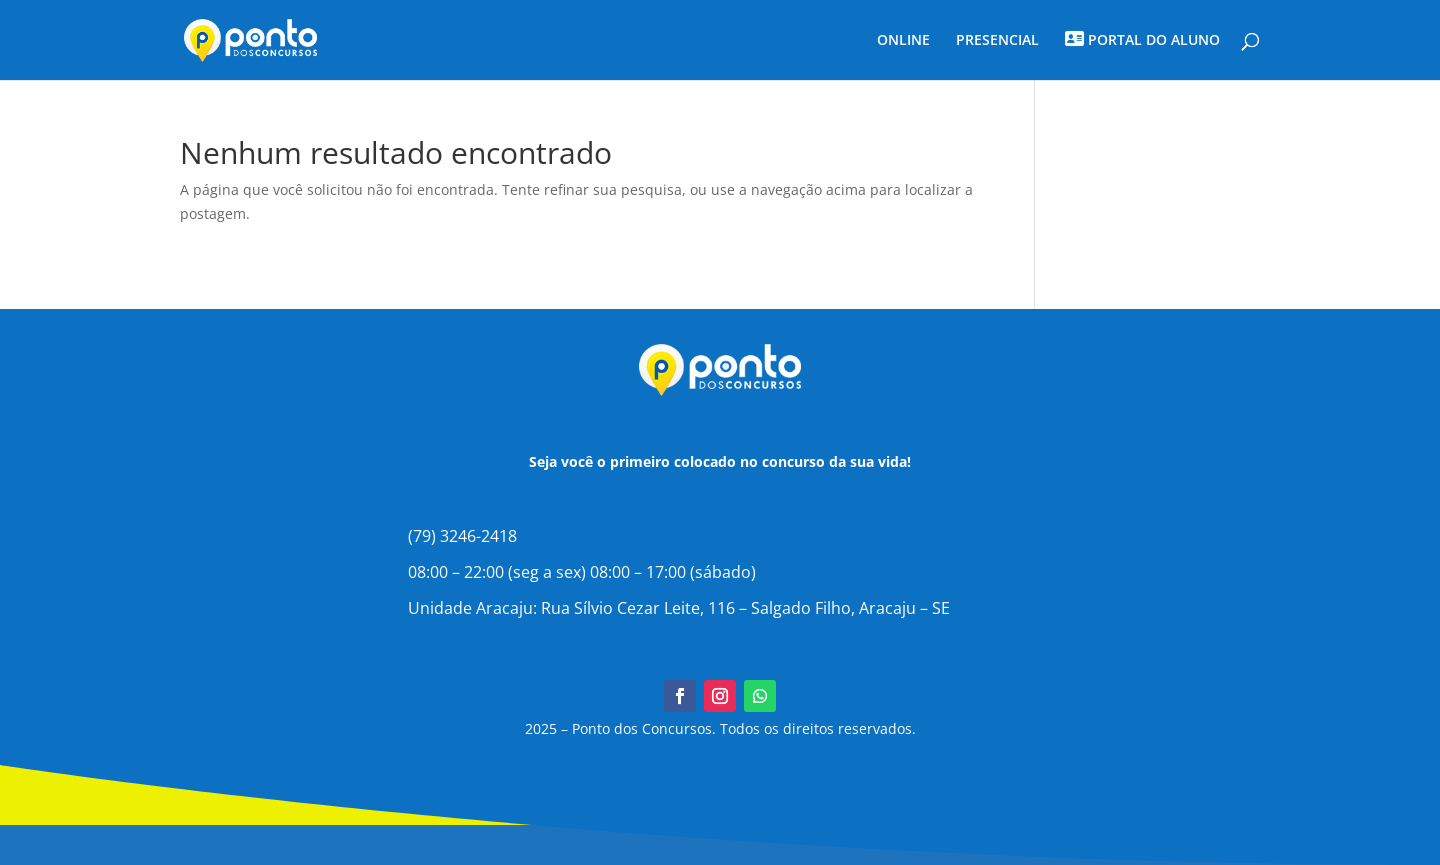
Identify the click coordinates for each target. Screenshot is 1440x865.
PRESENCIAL (997, 41)
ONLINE (903, 41)
